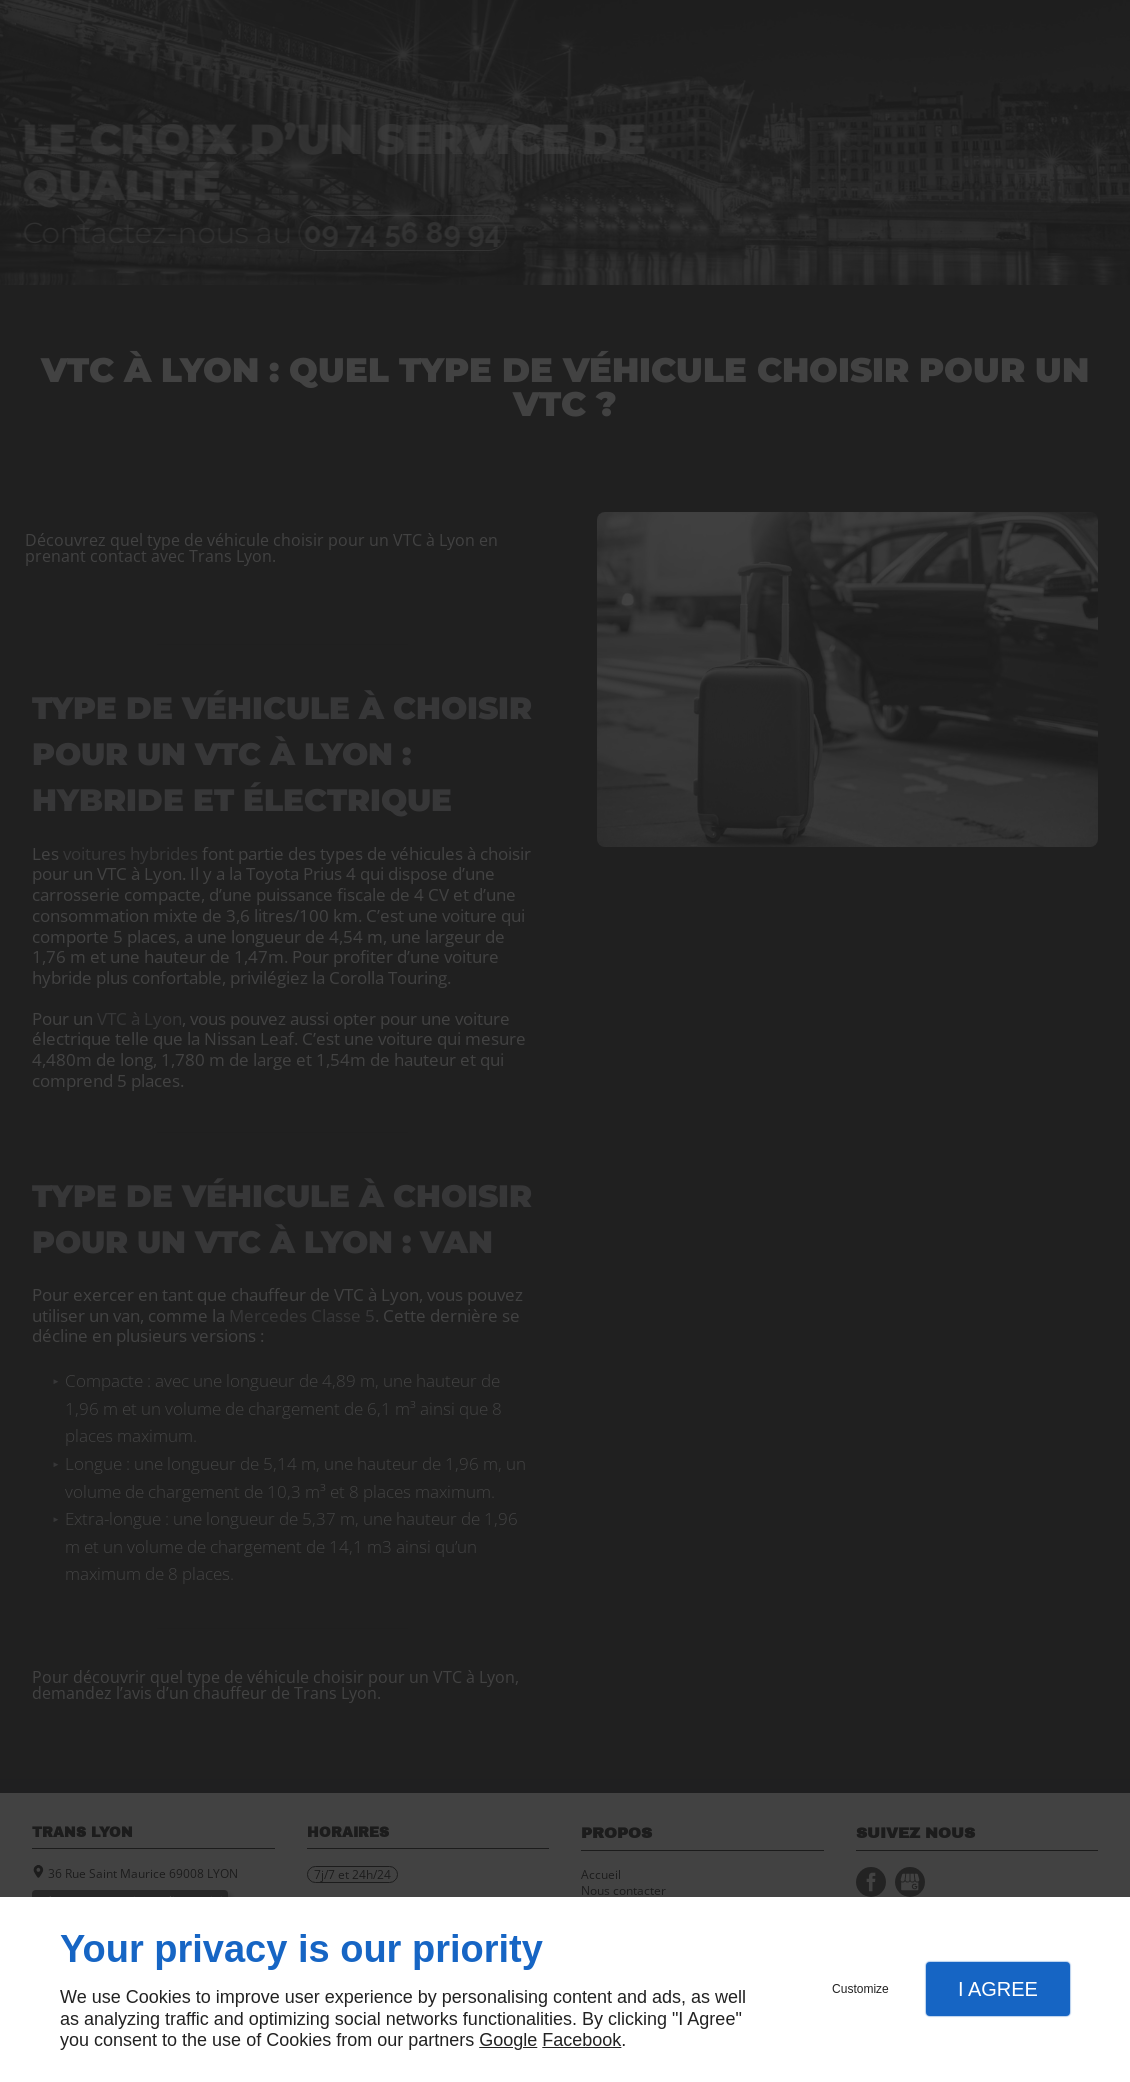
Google (508, 2040)
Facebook (581, 2040)
